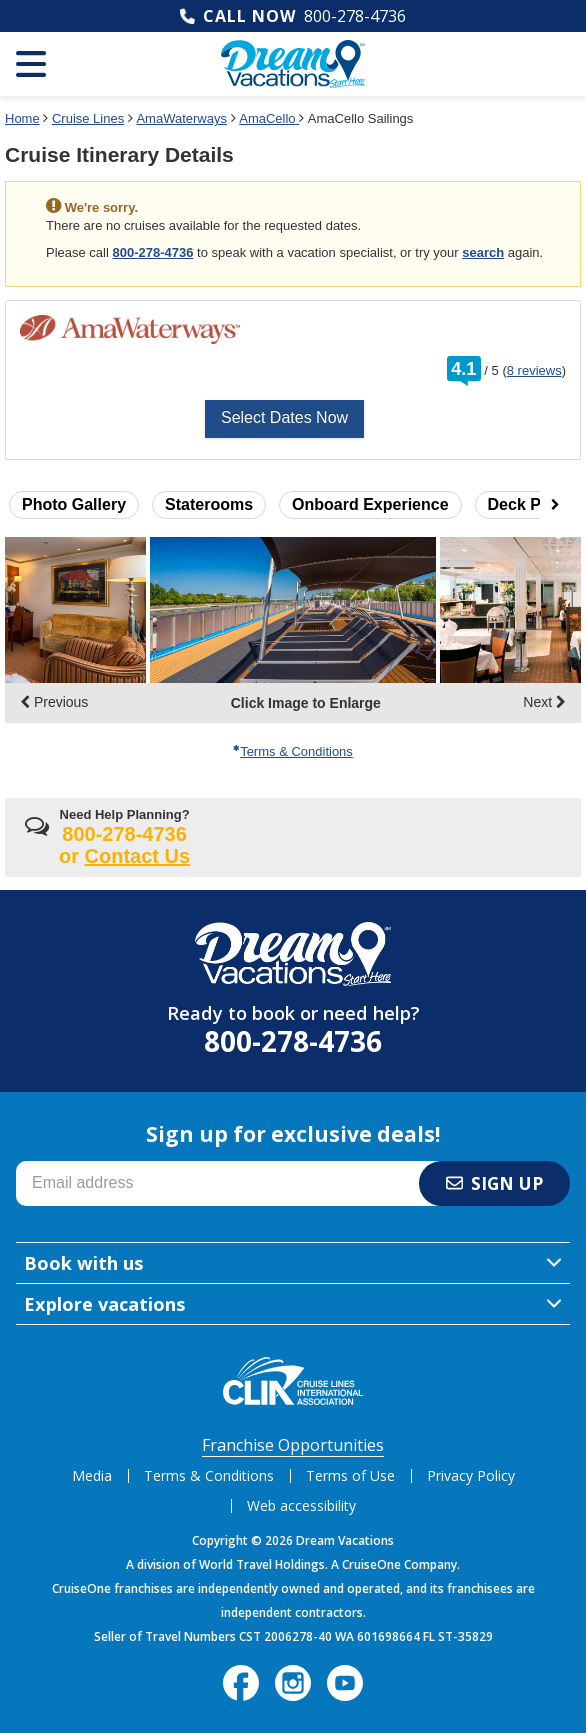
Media (92, 1475)
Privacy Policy (471, 1475)
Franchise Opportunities (293, 1445)
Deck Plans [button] (530, 504)
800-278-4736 (355, 16)
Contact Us (138, 856)
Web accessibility (301, 1505)
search (483, 252)
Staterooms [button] (209, 504)
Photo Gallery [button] (74, 504)
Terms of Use (350, 1475)
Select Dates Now (284, 417)
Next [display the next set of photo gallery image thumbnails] (544, 702)
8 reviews (534, 370)
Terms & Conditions (293, 751)
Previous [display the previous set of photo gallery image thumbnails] (54, 702)
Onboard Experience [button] (370, 504)
